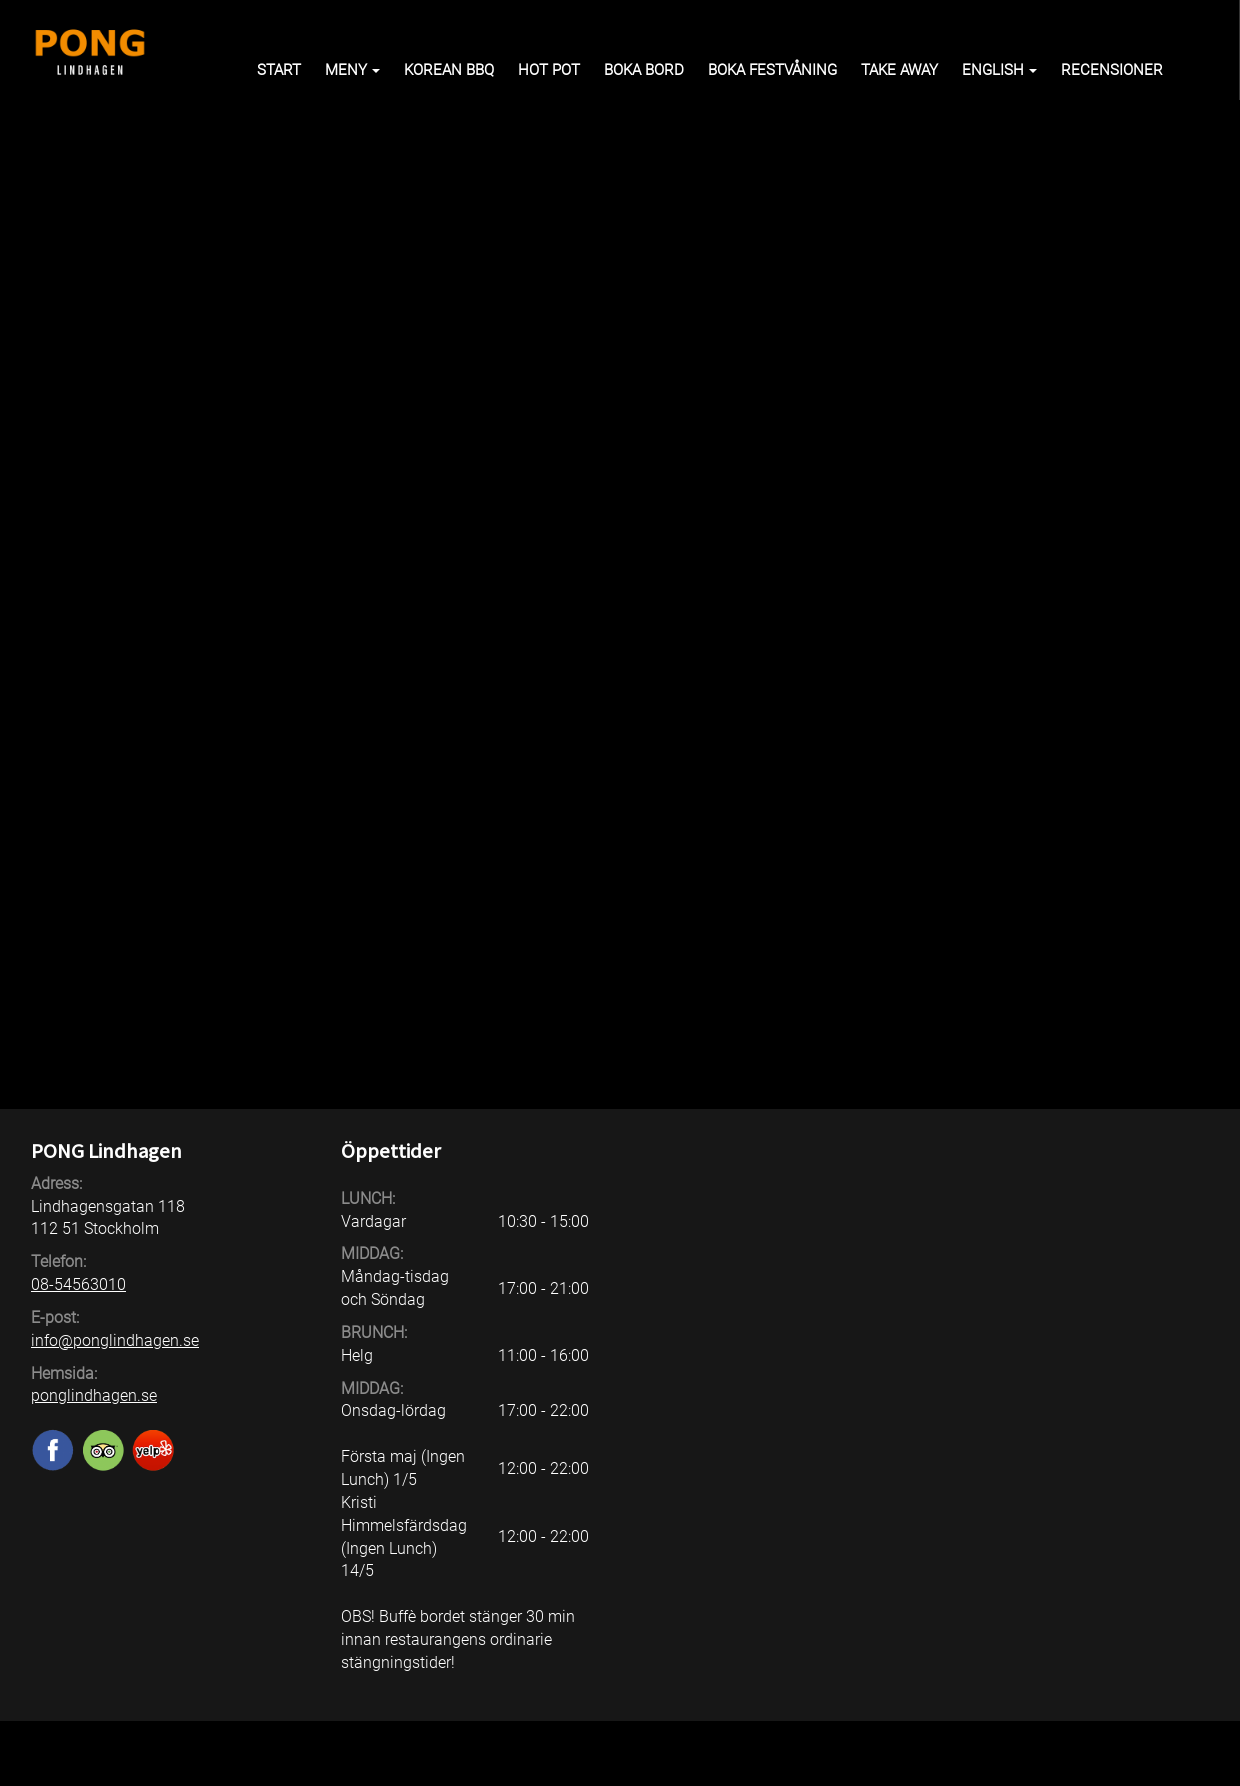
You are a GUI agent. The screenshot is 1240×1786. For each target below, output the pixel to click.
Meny (352, 70)
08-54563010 (78, 1284)
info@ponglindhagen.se (115, 1340)
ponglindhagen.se (94, 1395)
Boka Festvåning (772, 70)
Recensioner (1112, 70)
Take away (899, 70)
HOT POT (549, 70)
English (999, 70)
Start (279, 70)
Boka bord (644, 70)
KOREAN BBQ (449, 70)
